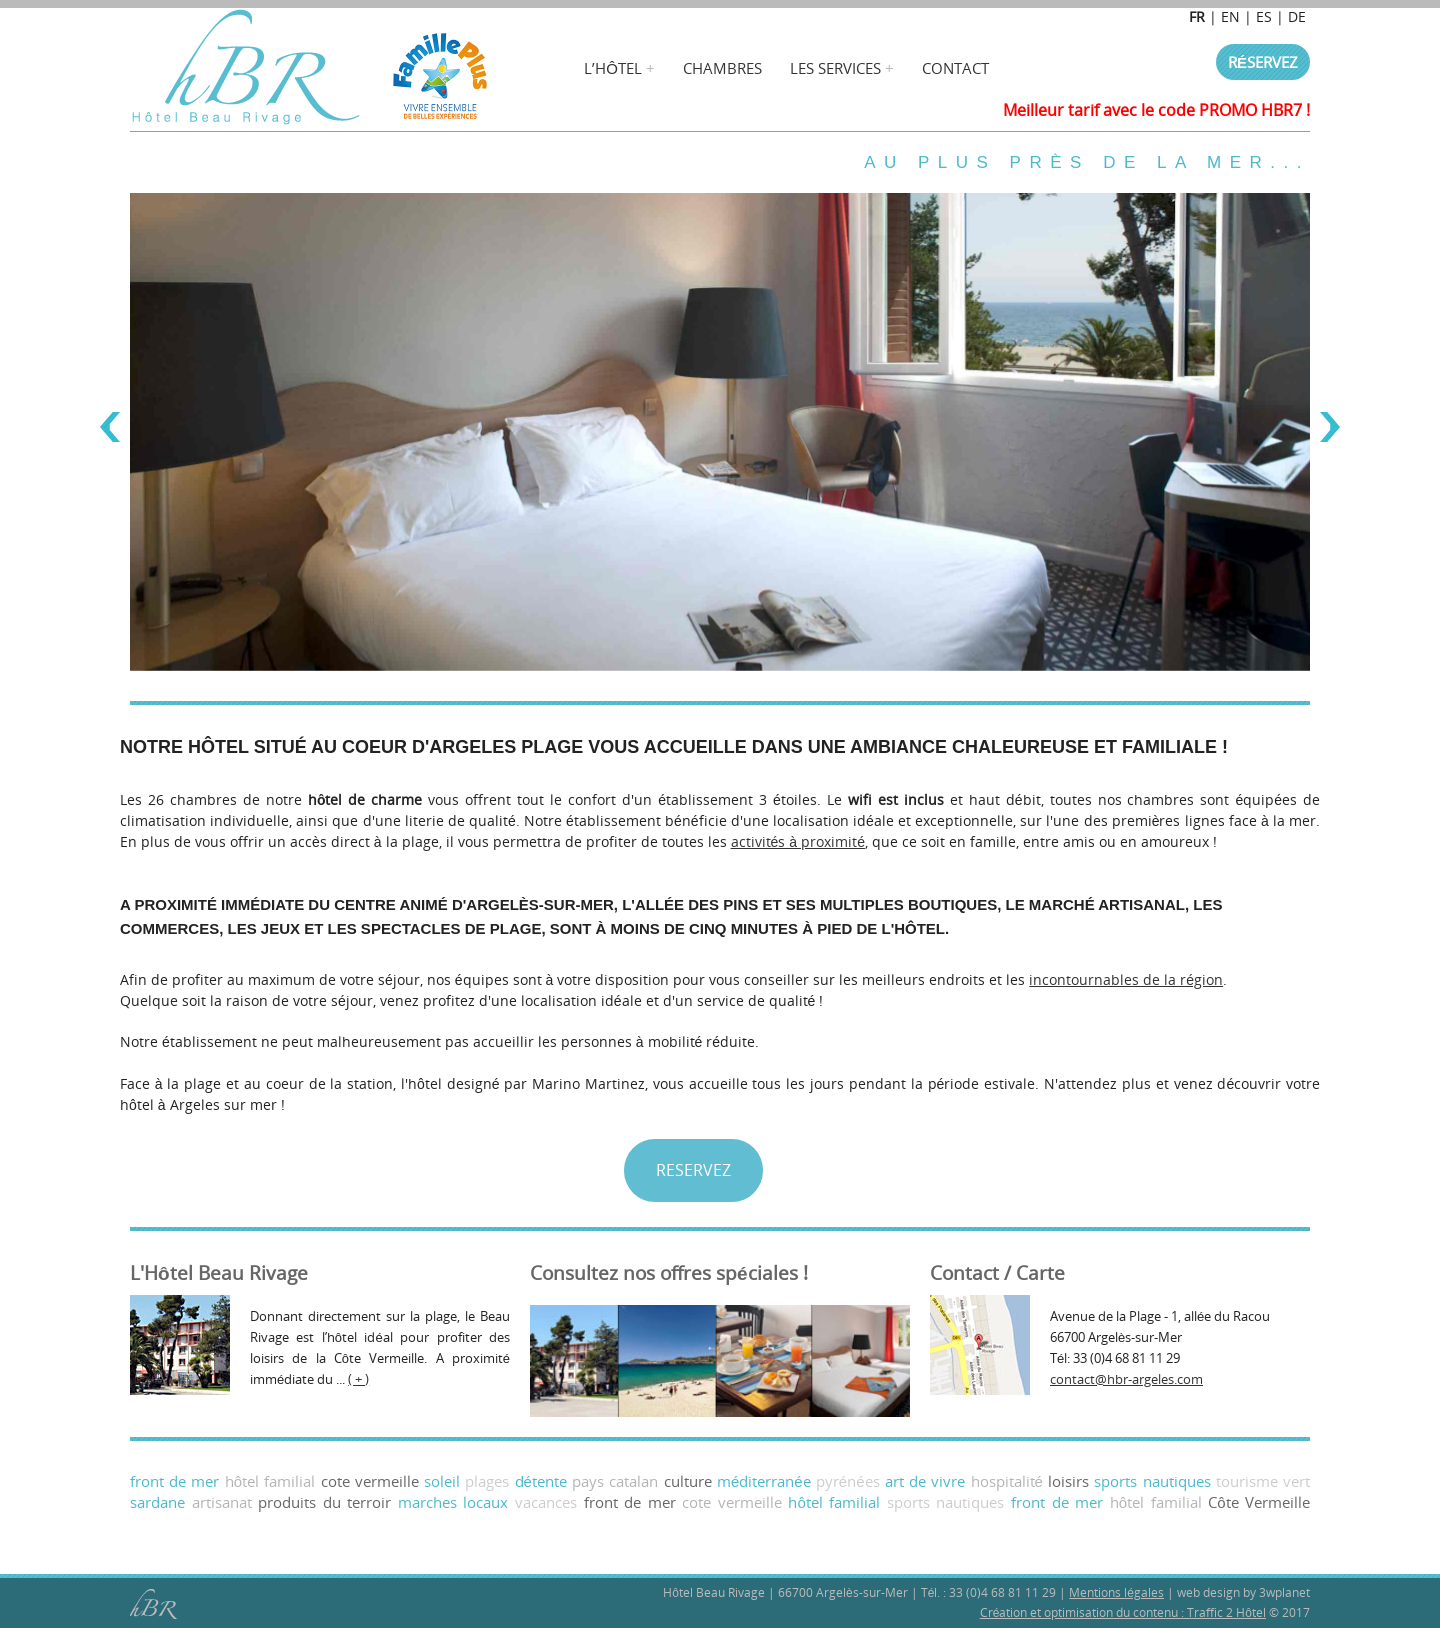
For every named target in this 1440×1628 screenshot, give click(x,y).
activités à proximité (798, 841)
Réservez (1263, 62)
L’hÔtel (613, 68)
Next (1330, 427)
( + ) (358, 1379)
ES (1264, 16)
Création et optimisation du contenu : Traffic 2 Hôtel (1123, 1612)
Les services (835, 68)
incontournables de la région (1126, 979)
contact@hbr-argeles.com (1126, 1379)
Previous (110, 427)
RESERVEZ (693, 1170)
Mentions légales (1116, 1592)
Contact (955, 68)
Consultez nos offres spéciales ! (669, 1273)
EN (1230, 16)
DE (1297, 16)
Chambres (722, 68)
